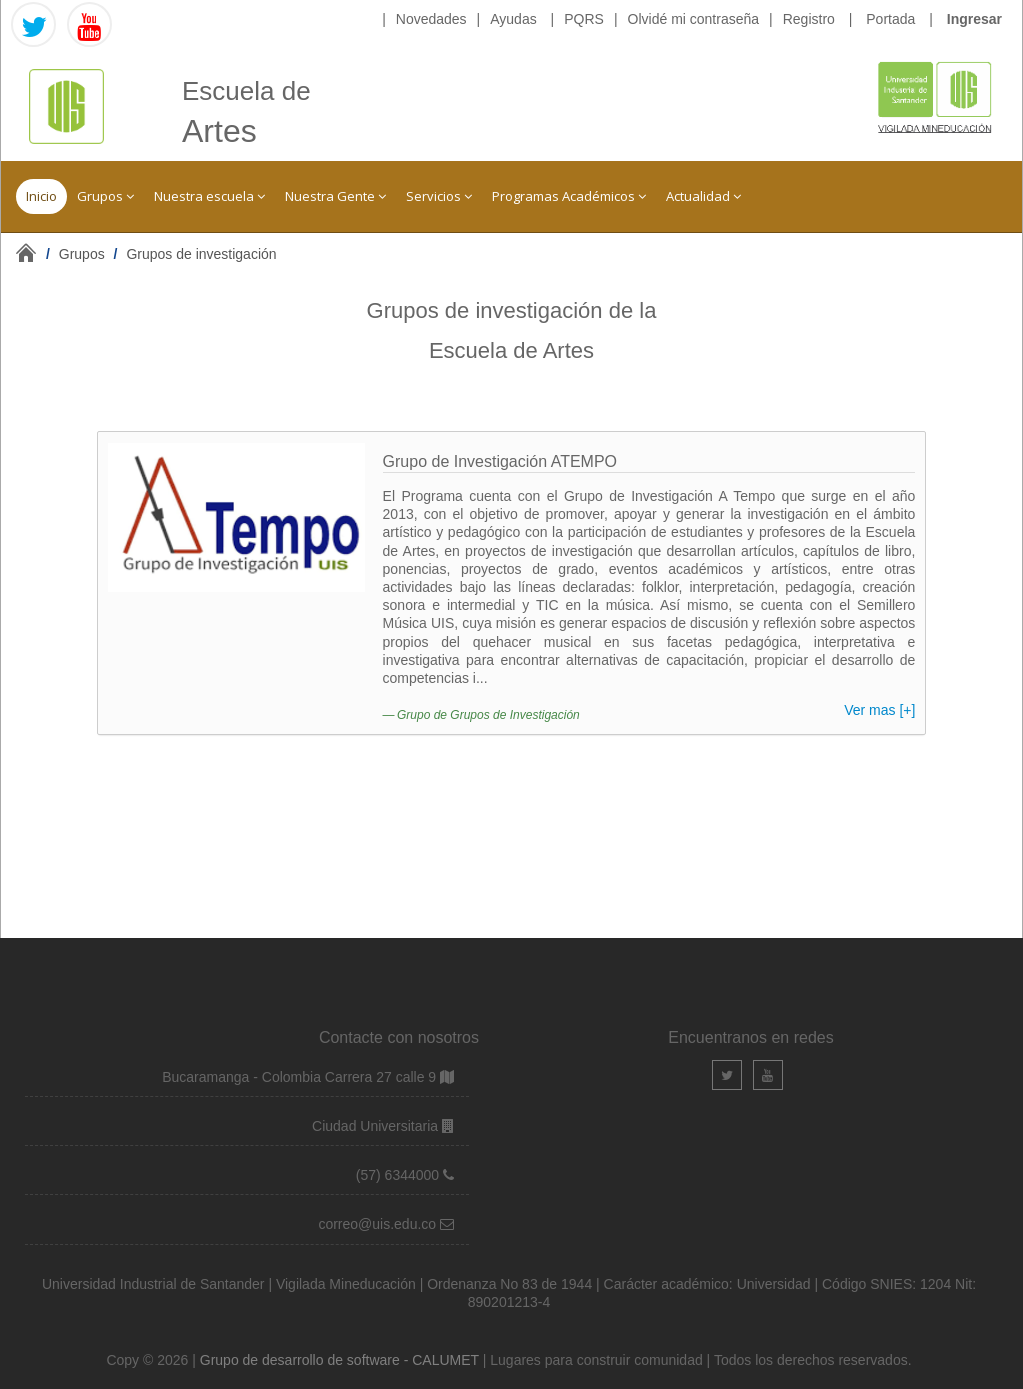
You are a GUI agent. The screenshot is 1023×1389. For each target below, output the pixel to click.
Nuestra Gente (335, 196)
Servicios (439, 196)
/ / (161, 254)
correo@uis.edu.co (379, 1224)
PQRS (584, 19)
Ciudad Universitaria (377, 1126)
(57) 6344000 (399, 1175)
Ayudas (513, 19)
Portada (890, 19)
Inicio (41, 196)
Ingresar (974, 19)
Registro (809, 19)
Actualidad (703, 196)
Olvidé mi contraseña (694, 19)
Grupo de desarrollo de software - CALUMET (341, 1360)
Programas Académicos (569, 196)
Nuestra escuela (209, 196)
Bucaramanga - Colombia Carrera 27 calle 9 (299, 1077)
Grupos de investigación (201, 254)
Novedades (431, 19)
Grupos (105, 196)
